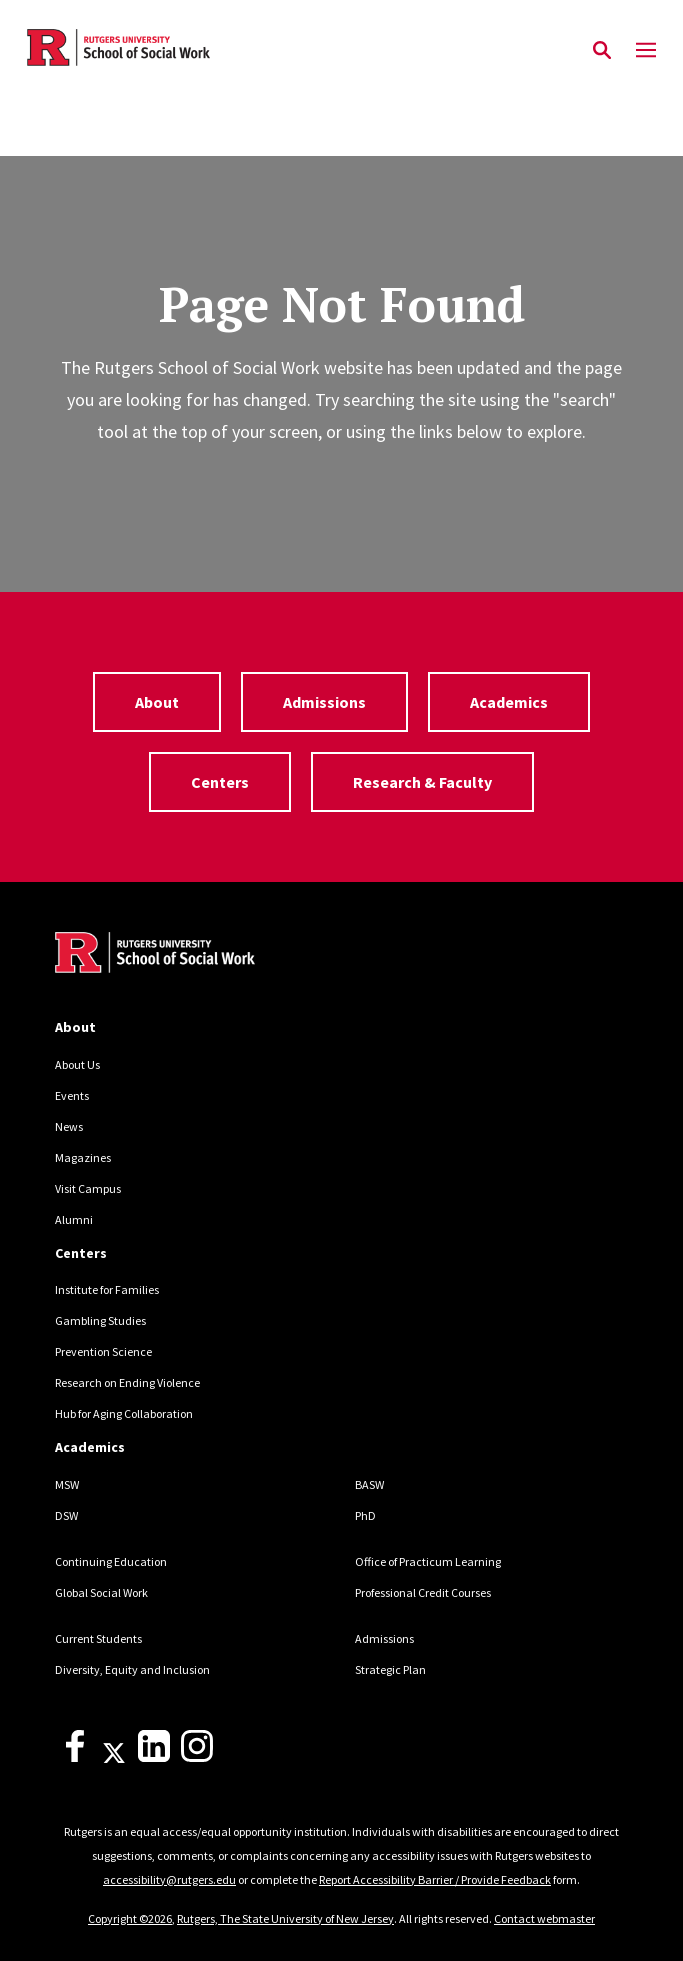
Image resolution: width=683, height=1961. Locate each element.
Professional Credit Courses (423, 1592)
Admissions (324, 702)
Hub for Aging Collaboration (124, 1413)
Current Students (98, 1638)
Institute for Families (107, 1289)
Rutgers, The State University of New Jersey (285, 1918)
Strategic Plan (390, 1669)
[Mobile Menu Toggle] (646, 51)
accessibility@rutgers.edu (169, 1879)
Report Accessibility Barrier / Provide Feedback (435, 1879)
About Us (77, 1064)
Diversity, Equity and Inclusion (132, 1669)
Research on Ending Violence (127, 1382)
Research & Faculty (422, 782)
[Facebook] (75, 1757)
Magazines (83, 1157)
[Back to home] (190, 955)
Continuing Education (111, 1561)
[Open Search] (602, 51)
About (157, 702)
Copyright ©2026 (130, 1918)
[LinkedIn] (154, 1757)
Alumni (74, 1219)
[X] (114, 1757)
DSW (66, 1515)
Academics (509, 702)
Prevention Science (103, 1351)
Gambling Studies (100, 1320)
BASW (369, 1484)
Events (72, 1095)
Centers (220, 782)
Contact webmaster (544, 1918)
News (69, 1126)
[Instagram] (197, 1757)
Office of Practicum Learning (428, 1561)
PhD (365, 1515)
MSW (67, 1484)
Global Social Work (101, 1592)
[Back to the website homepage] (118, 47)
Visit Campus (88, 1188)
